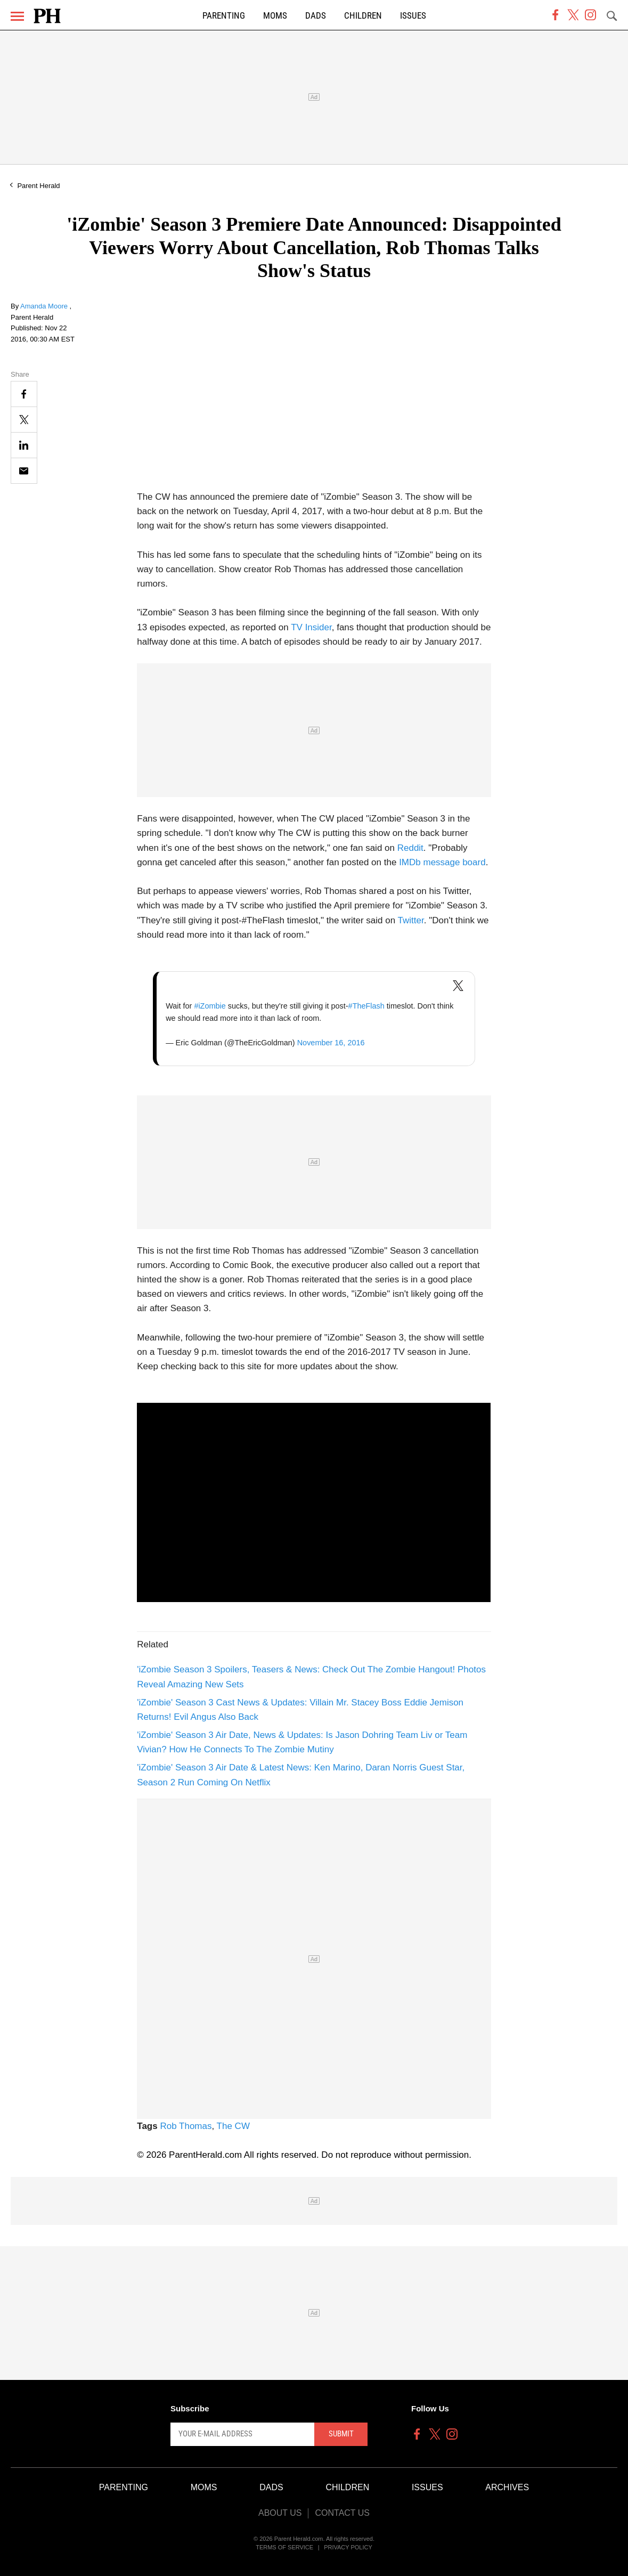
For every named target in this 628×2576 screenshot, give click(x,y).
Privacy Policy (348, 2547)
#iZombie (209, 1006)
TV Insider (311, 627)
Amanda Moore (45, 306)
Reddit (410, 848)
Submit (341, 2434)
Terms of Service (284, 2547)
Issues (413, 16)
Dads (315, 16)
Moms (275, 16)
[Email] (24, 471)
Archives (507, 2487)
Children (363, 16)
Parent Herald (38, 186)
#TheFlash (366, 1006)
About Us (280, 2512)
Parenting (223, 16)
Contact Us (342, 2512)
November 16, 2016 (331, 1042)
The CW (233, 2126)
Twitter (411, 920)
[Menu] (17, 16)
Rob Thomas (185, 2126)
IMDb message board (442, 862)
